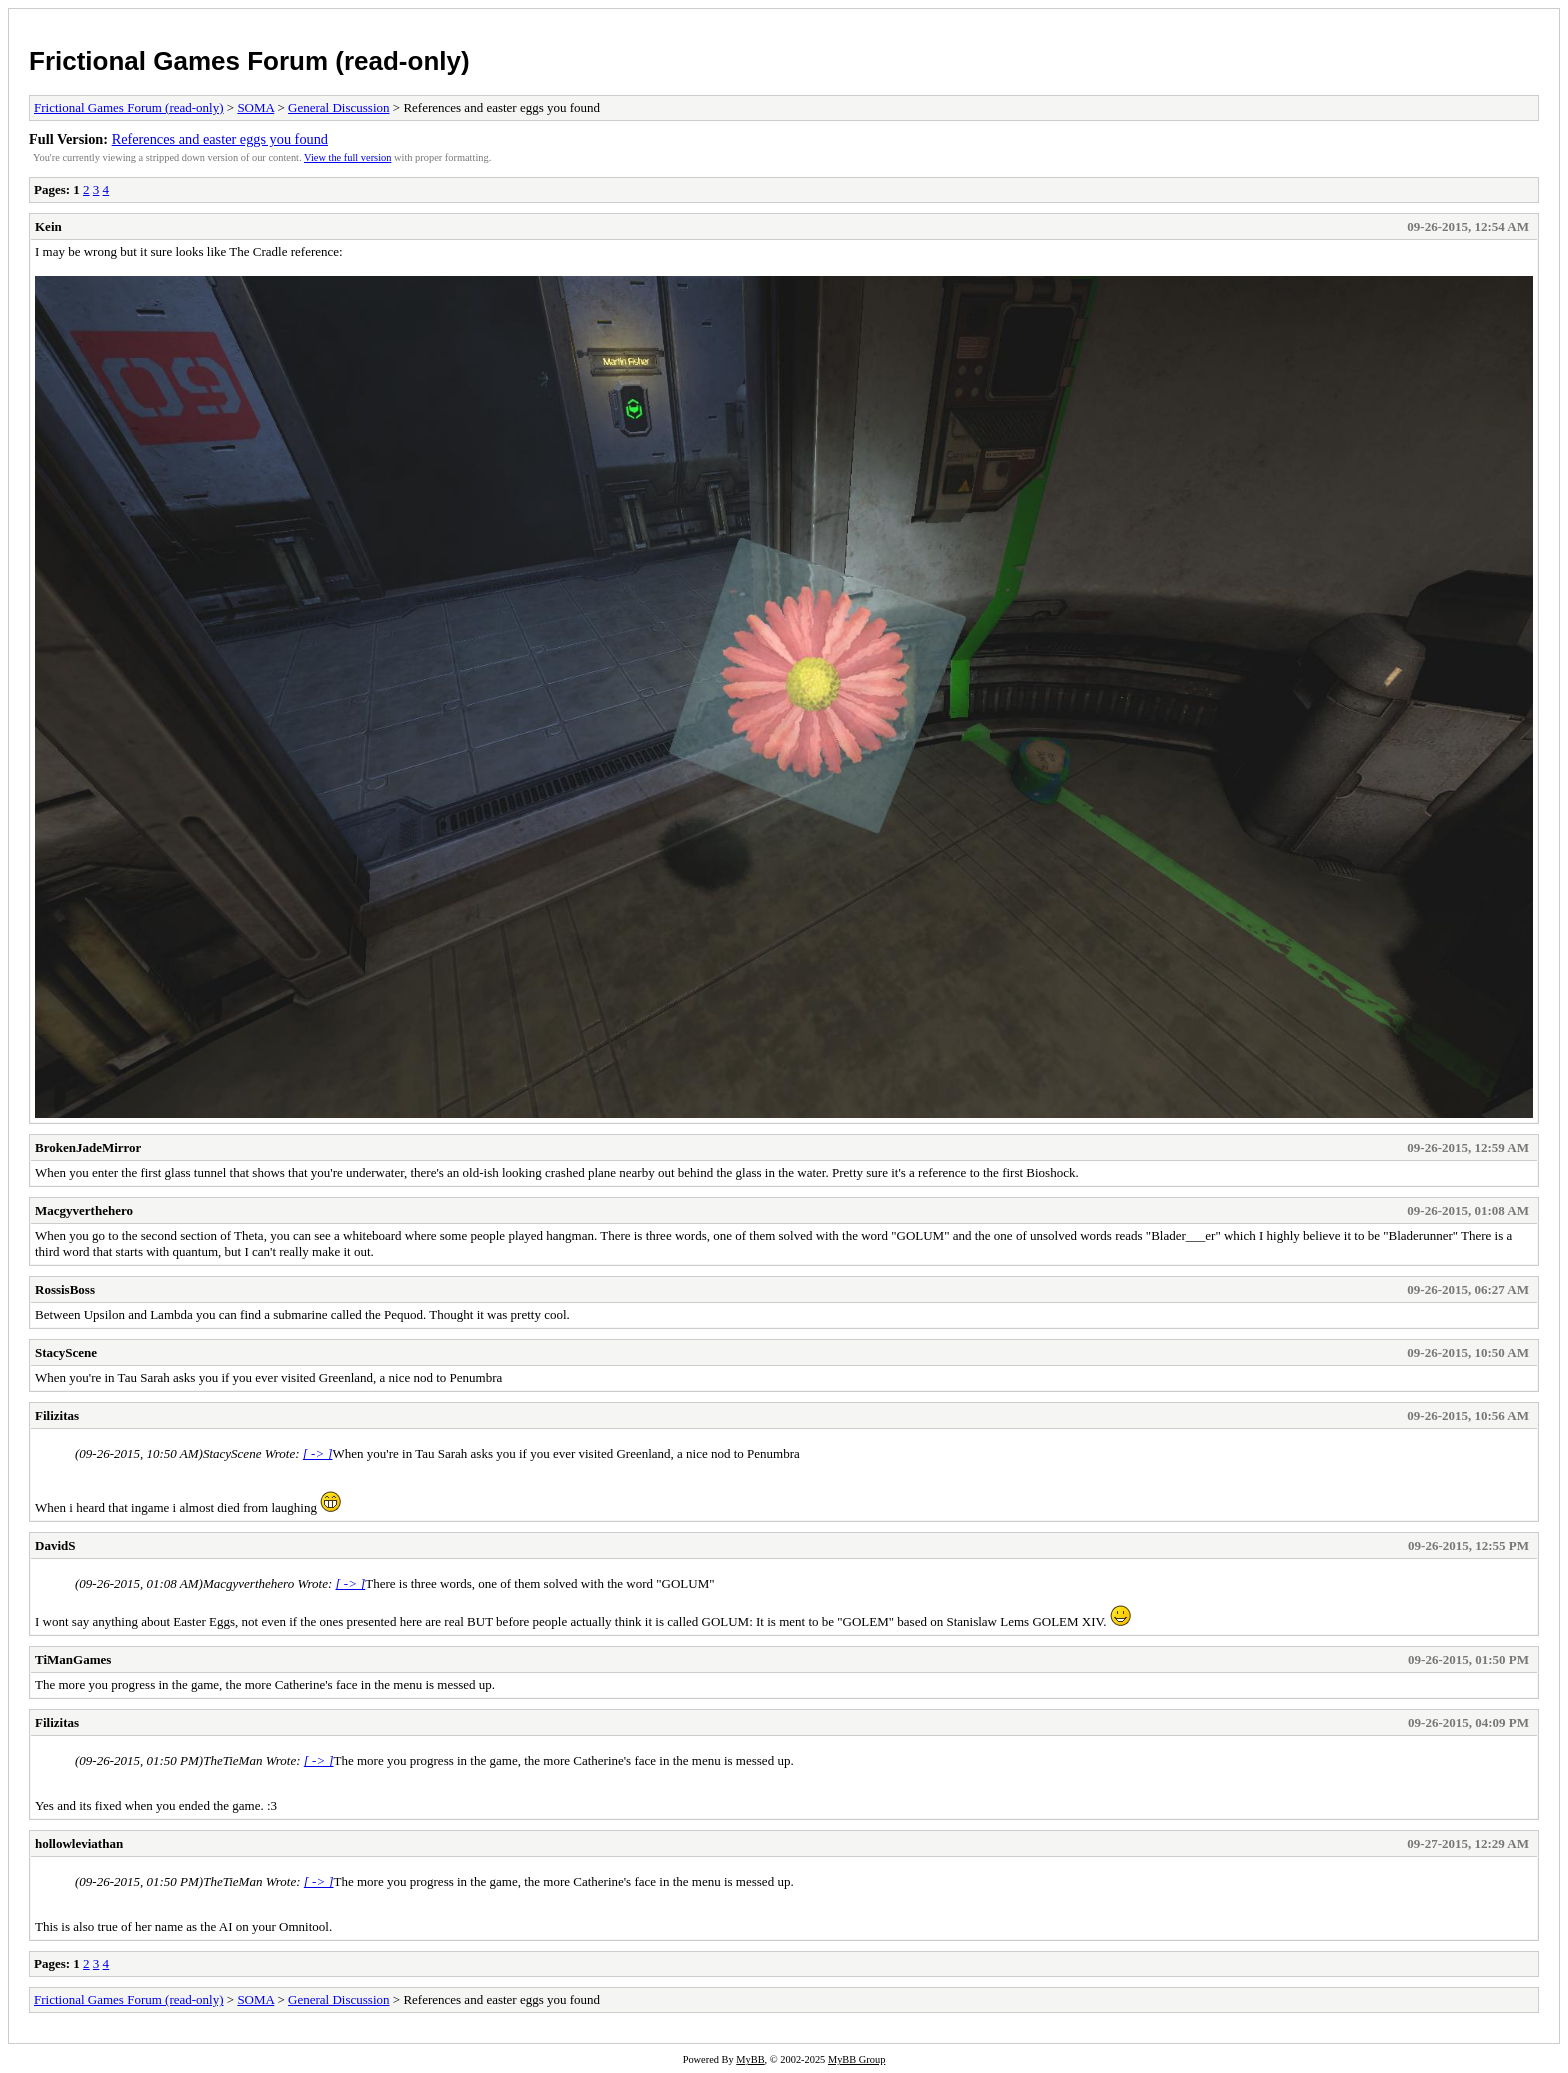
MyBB (750, 2059)
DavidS (55, 1545)
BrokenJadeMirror (88, 1147)
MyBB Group (856, 2059)
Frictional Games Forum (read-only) (249, 61)
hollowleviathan (79, 1843)
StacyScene (66, 1352)
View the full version (347, 157)
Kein (48, 226)
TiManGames (73, 1659)
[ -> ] (318, 1453)
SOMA (255, 107)
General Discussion (338, 107)
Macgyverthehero (84, 1210)
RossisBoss (65, 1289)
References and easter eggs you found (220, 139)
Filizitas (57, 1415)
